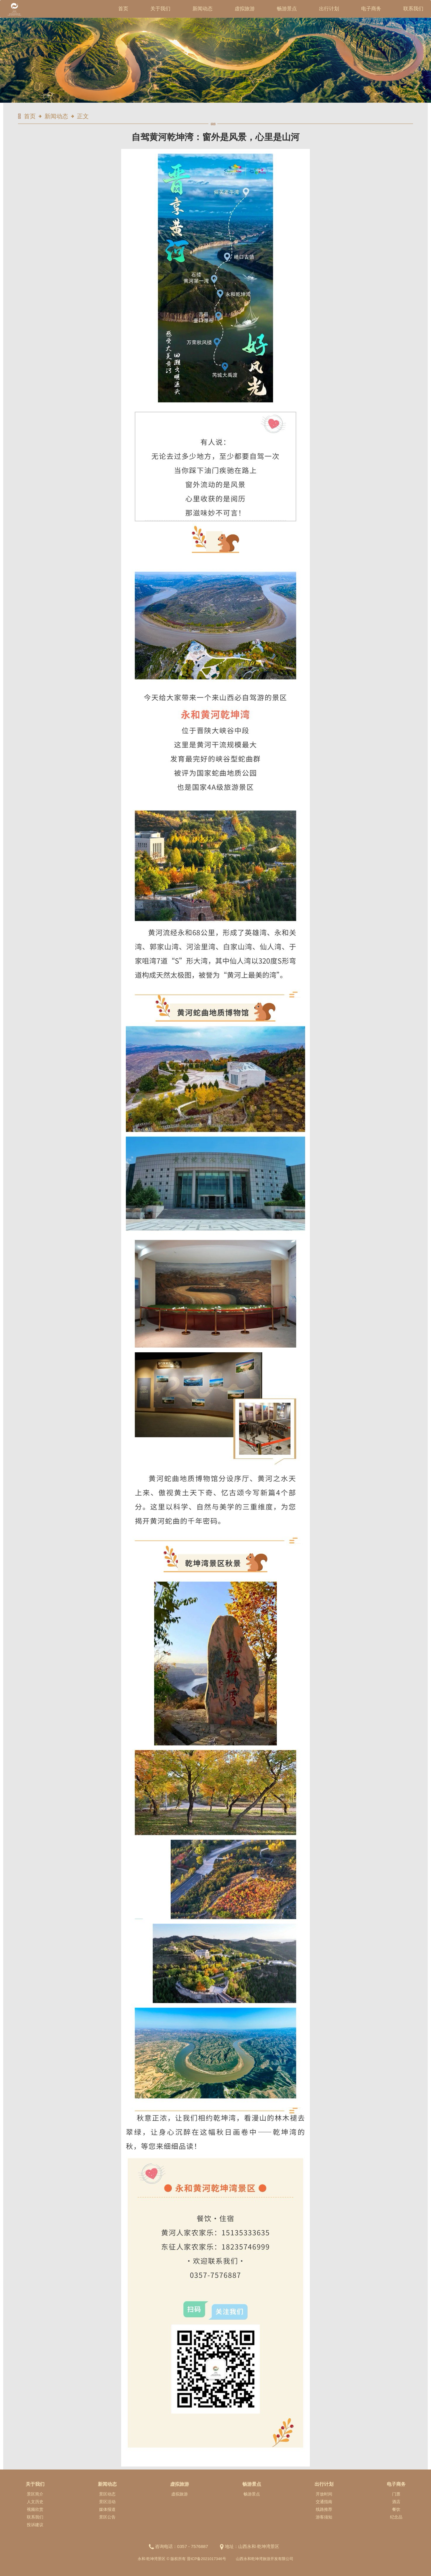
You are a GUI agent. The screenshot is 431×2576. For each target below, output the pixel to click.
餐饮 (396, 2509)
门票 (396, 2494)
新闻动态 (203, 9)
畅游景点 (287, 9)
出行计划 (329, 9)
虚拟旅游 (245, 9)
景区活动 (107, 2501)
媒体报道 (107, 2509)
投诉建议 (35, 2524)
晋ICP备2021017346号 (206, 2559)
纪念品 (396, 2517)
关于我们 (160, 9)
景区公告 (107, 2517)
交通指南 (324, 2501)
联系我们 (413, 9)
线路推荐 (324, 2509)
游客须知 (324, 2517)
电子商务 (371, 9)
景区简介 (35, 2494)
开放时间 (324, 2494)
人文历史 (35, 2501)
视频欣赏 (35, 2509)
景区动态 (107, 2494)
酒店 (396, 2501)
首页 (123, 9)
